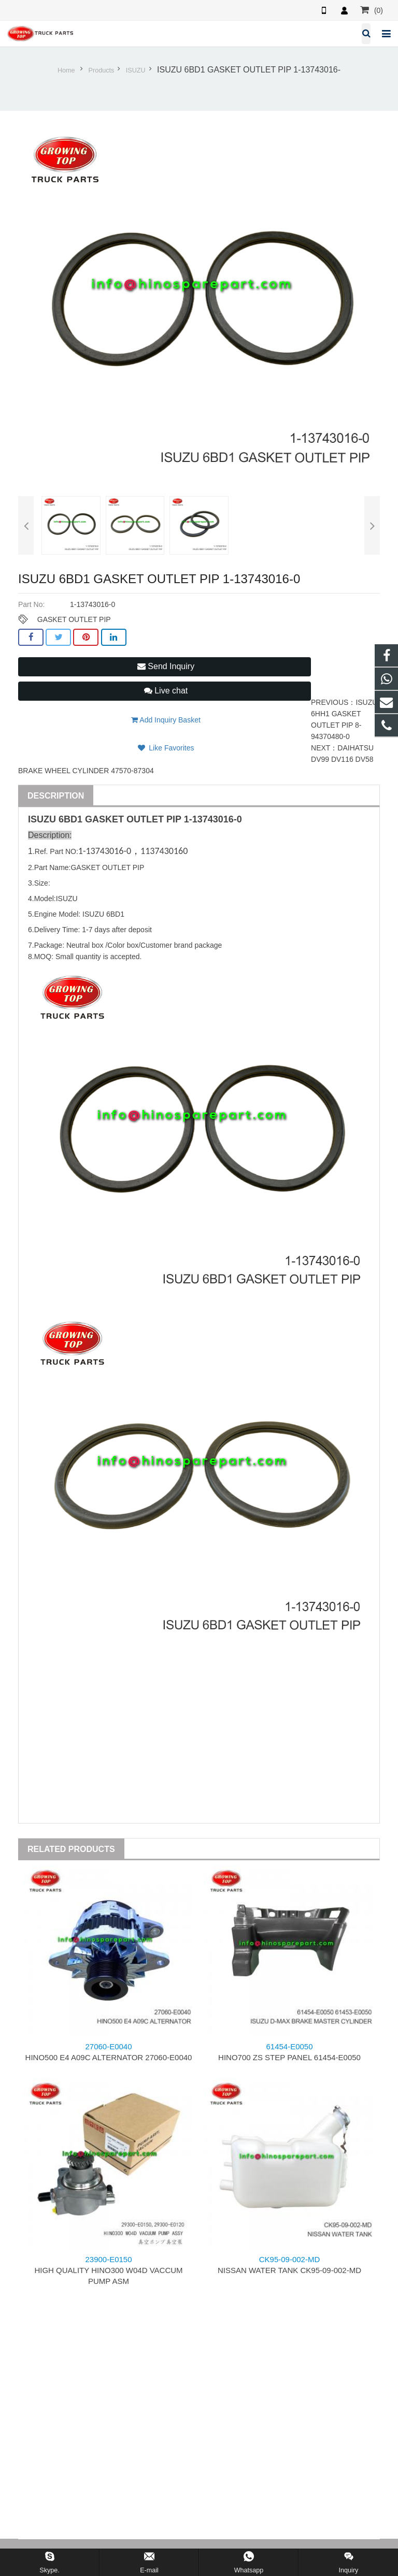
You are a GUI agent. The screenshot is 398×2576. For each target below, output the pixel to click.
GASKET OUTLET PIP (74, 619)
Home (66, 70)
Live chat (166, 690)
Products (102, 70)
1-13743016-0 (213, 819)
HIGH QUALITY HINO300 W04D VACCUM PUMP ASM (108, 2270)
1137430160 (164, 851)
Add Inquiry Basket (166, 720)
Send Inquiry (165, 666)
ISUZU (136, 70)
